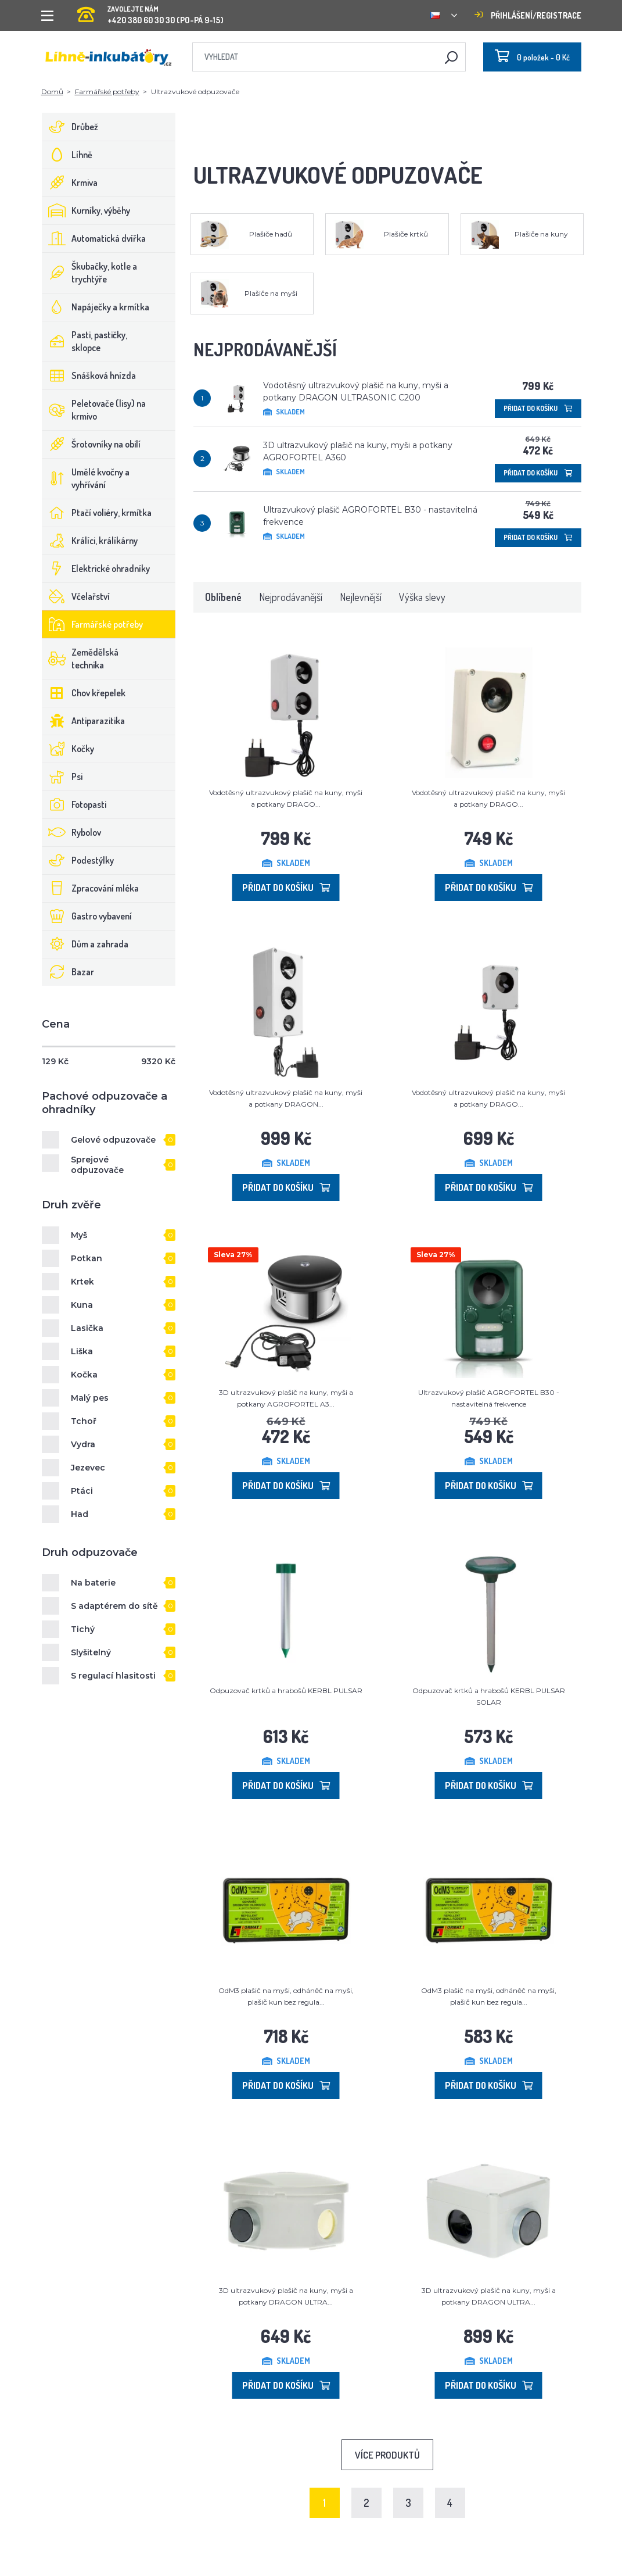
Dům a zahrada (85, 944)
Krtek (82, 1281)
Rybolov (71, 832)
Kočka (84, 1374)
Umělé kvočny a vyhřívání (86, 478)
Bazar (68, 971)
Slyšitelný (91, 1652)
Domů (52, 91)
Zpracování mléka (90, 888)
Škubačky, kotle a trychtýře (89, 272)
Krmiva (70, 182)
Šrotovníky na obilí (91, 444)
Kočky (68, 748)
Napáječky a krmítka (95, 306)
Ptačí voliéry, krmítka (97, 512)
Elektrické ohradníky (96, 568)
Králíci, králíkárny (90, 540)
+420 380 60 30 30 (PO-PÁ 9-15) (150, 11)
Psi (62, 776)
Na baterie (93, 1582)
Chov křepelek (83, 692)
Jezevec (88, 1467)
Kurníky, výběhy (86, 210)
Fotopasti (74, 804)
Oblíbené (223, 597)
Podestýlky (78, 860)
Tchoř (83, 1421)
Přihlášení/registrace (527, 15)
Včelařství (76, 596)
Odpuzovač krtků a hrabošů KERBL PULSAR (286, 1690)
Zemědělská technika (80, 658)
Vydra (83, 1444)
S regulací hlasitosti (113, 1675)
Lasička (87, 1328)
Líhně (67, 154)
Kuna (82, 1305)
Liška (82, 1351)
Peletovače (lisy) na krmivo (94, 410)
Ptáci (82, 1491)
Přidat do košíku (538, 408)
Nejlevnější (361, 597)
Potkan (86, 1258)
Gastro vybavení (87, 916)
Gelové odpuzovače (113, 1140)
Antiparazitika (83, 720)
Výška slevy (422, 597)
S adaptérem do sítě (114, 1606)
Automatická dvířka (94, 238)
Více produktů (387, 2455)
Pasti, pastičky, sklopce (84, 341)
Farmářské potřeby (107, 91)
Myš (79, 1235)
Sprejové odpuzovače (97, 1164)
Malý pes (90, 1398)
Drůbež (70, 126)
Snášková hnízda (89, 375)
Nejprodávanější (290, 597)
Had (79, 1514)
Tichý (83, 1629)
